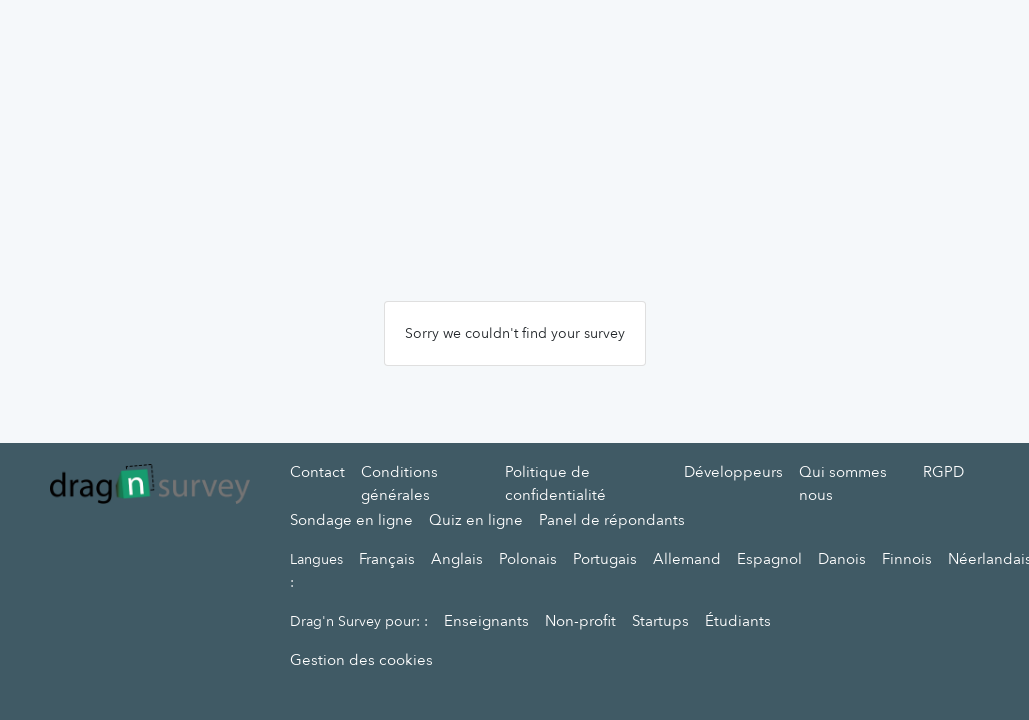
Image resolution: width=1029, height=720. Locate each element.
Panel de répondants (612, 520)
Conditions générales (399, 483)
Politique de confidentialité (555, 483)
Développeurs (733, 472)
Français (387, 559)
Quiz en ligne (476, 520)
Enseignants (486, 621)
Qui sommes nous (843, 483)
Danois (842, 559)
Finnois (907, 559)
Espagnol (769, 559)
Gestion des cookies (361, 660)
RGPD (943, 472)
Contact (317, 472)
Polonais (528, 559)
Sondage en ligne (351, 520)
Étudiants (738, 621)
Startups (660, 621)
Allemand (687, 559)
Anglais (457, 559)
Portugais (605, 559)
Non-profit (580, 621)
